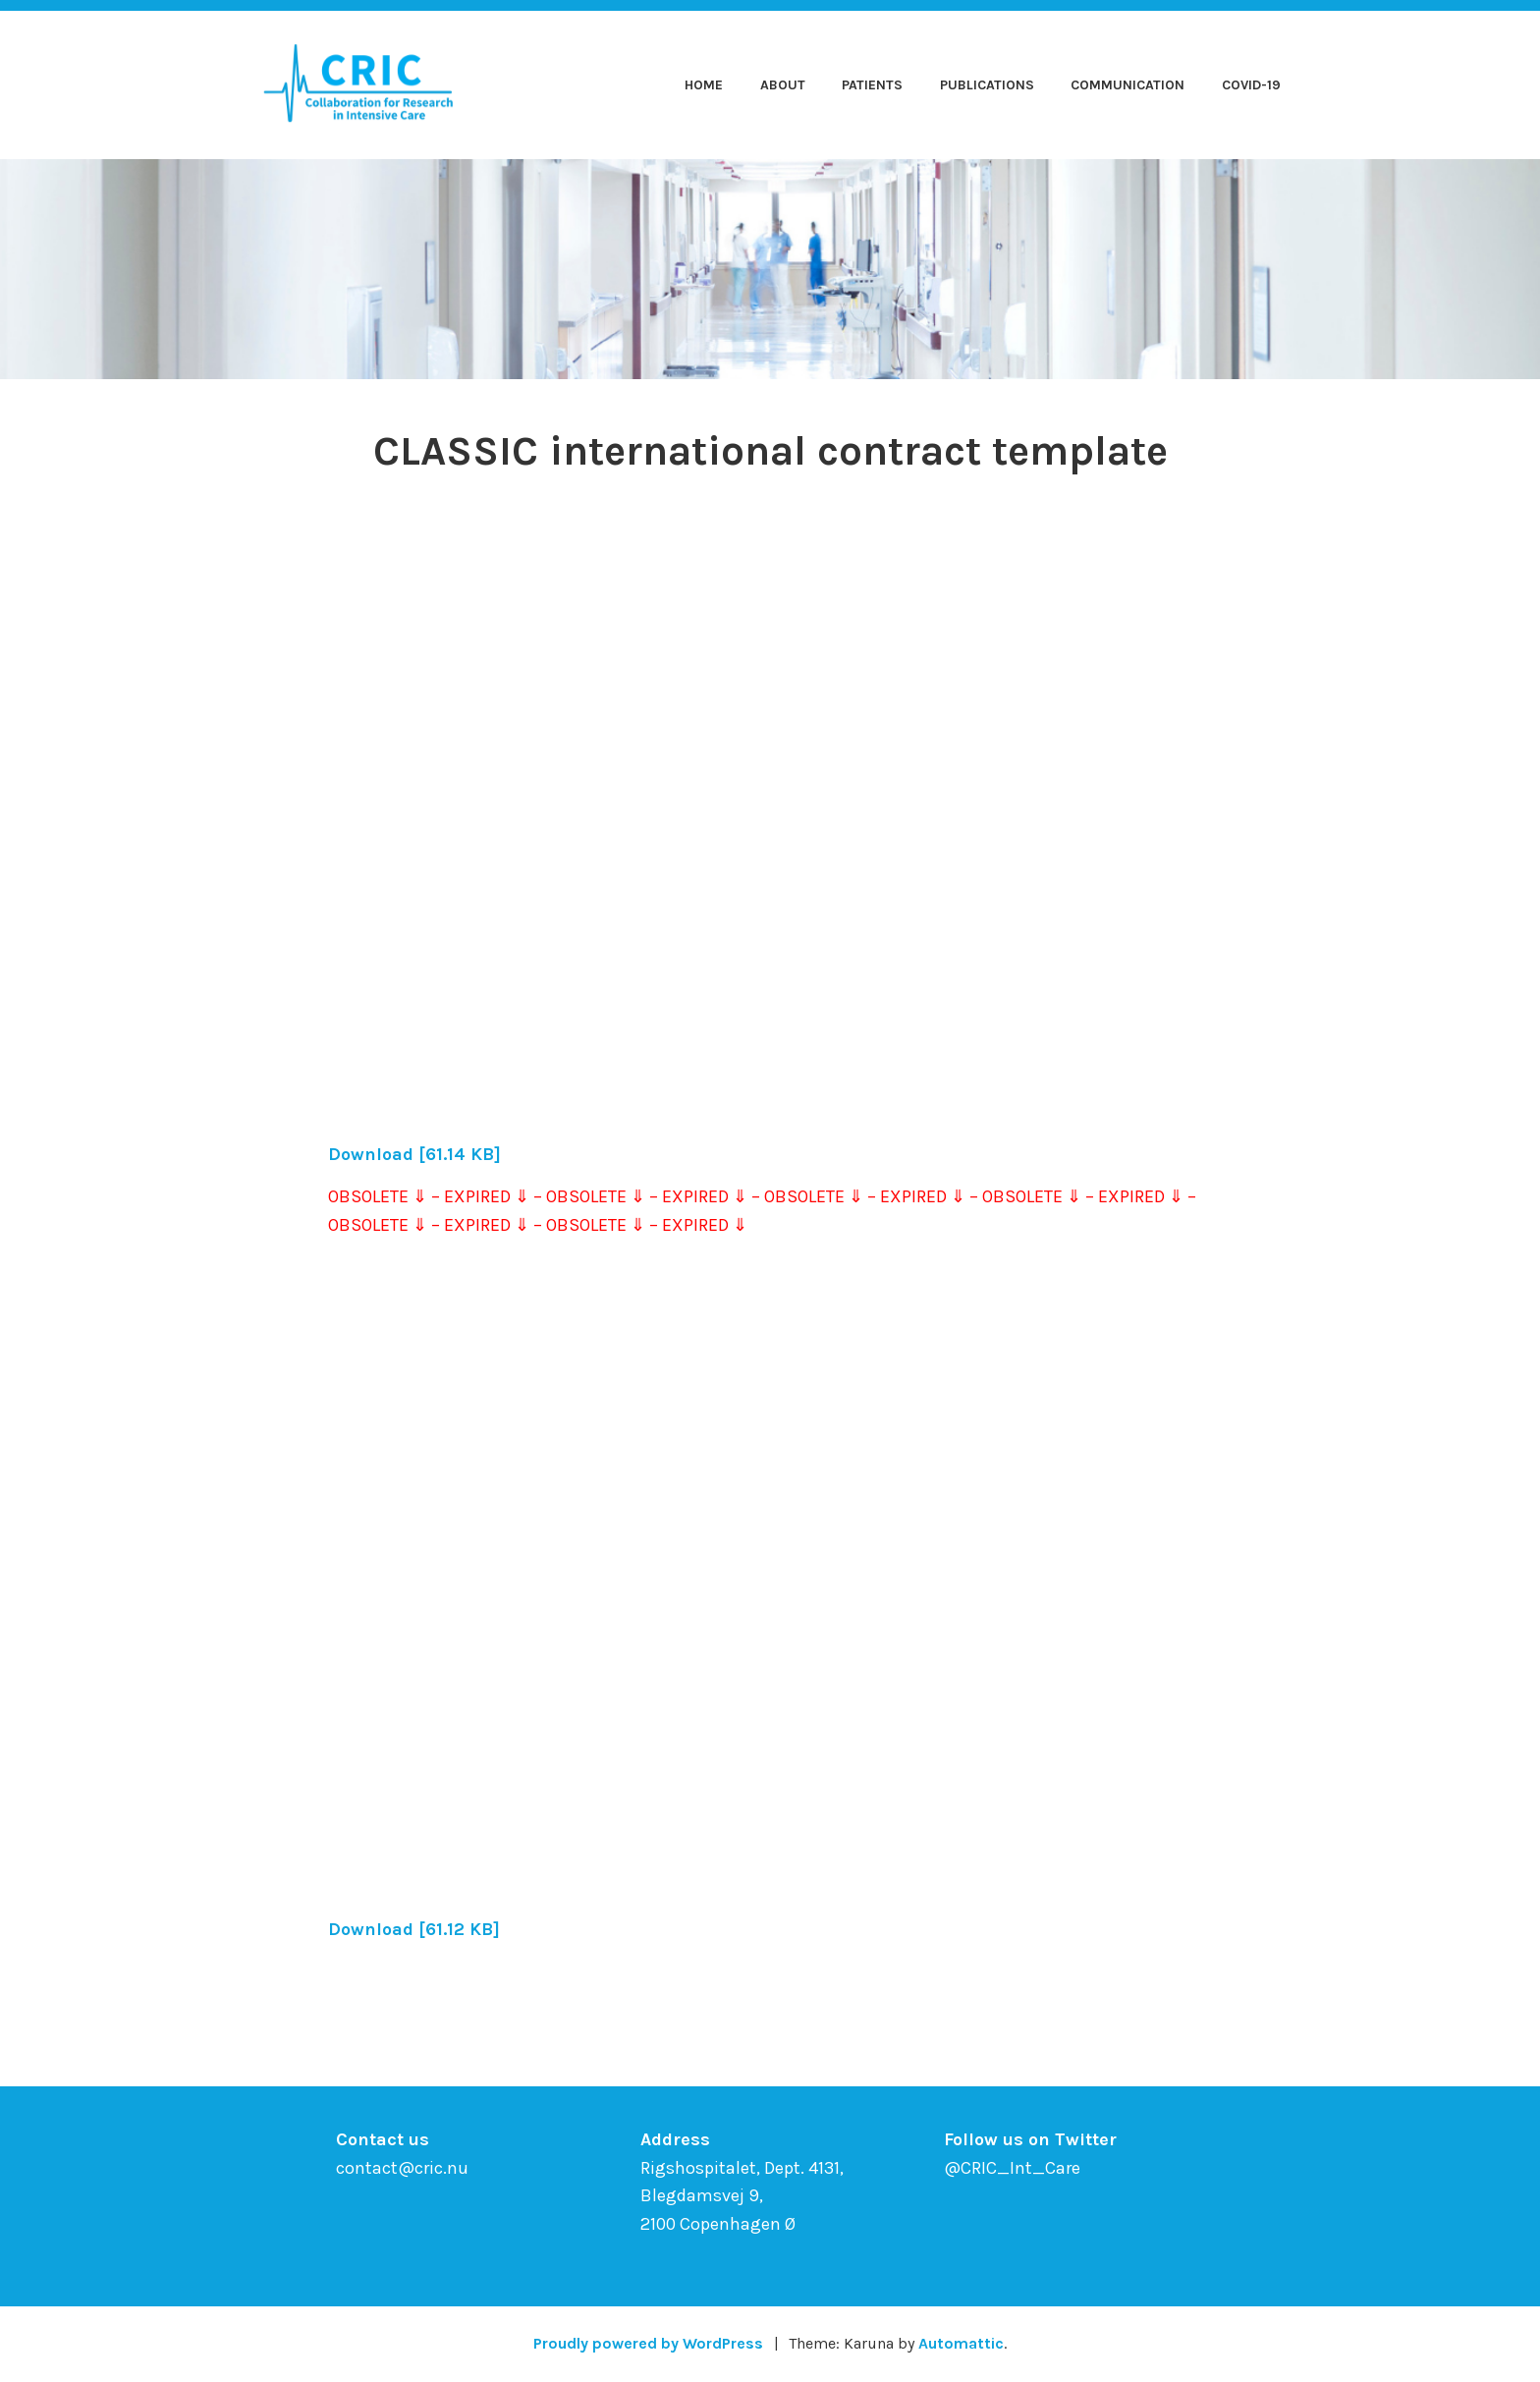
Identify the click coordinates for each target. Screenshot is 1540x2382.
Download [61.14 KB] (414, 1154)
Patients (872, 85)
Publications (987, 85)
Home (704, 85)
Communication (1127, 85)
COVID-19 (1251, 85)
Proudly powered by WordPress (648, 2343)
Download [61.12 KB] (414, 1929)
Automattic (961, 2343)
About (782, 85)
